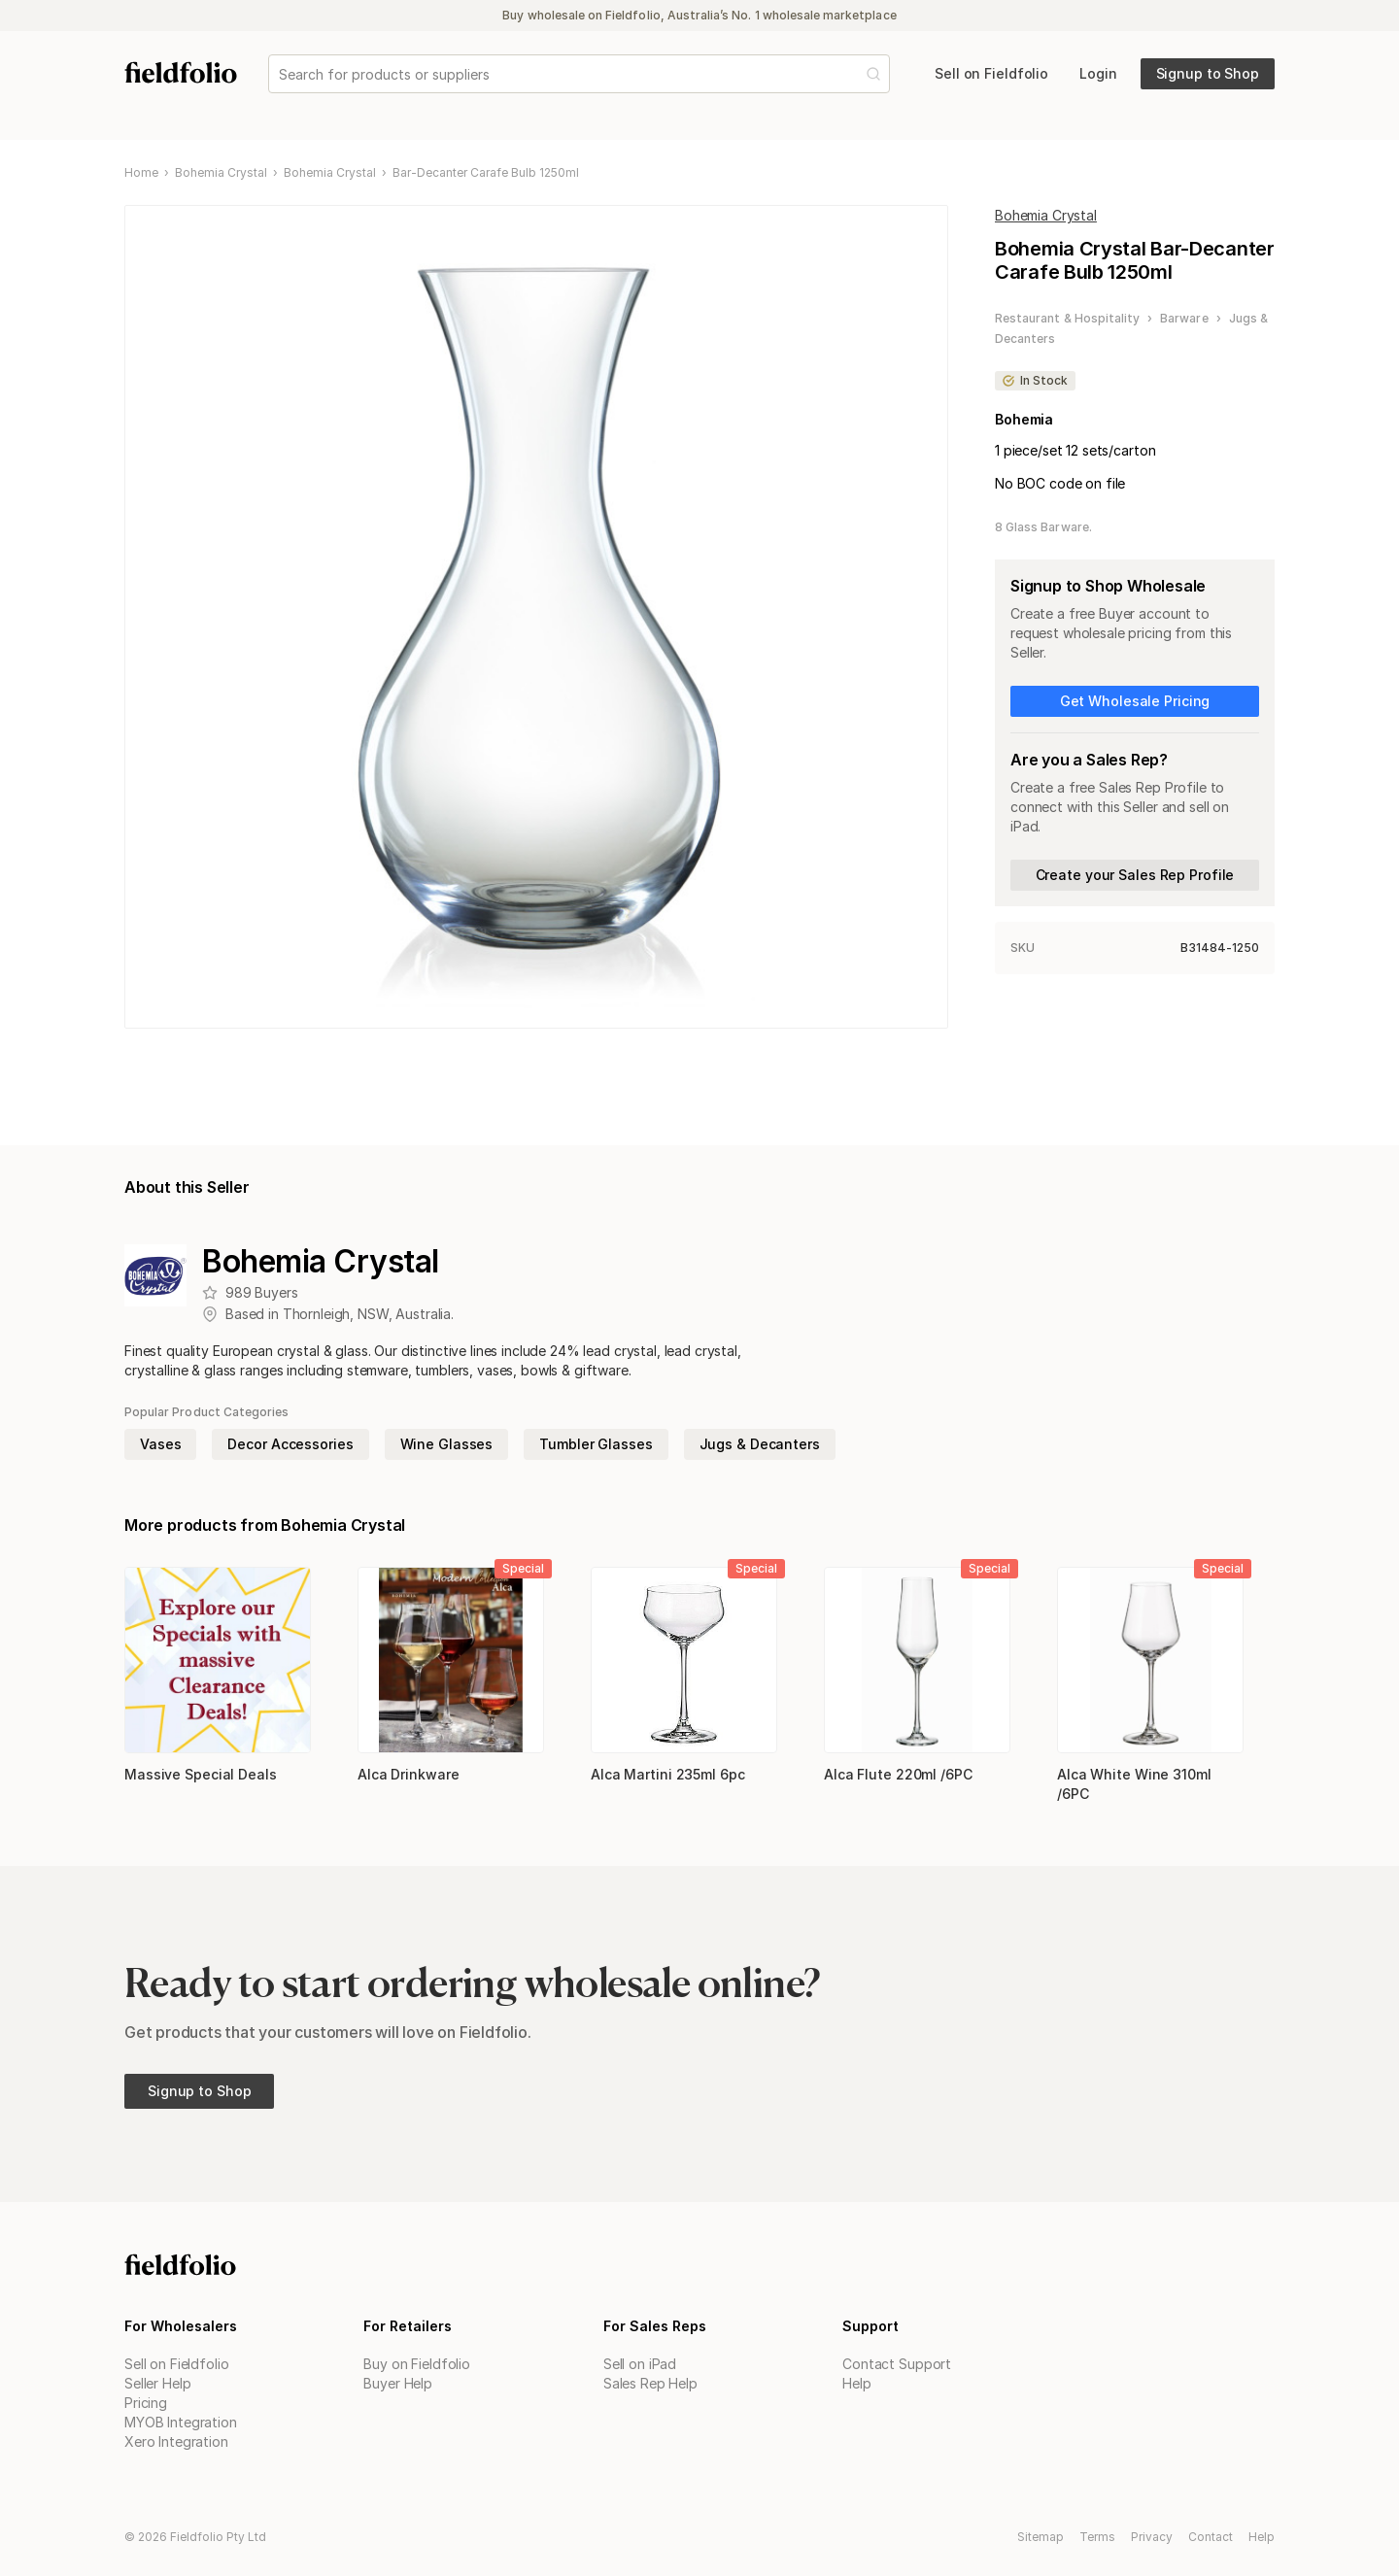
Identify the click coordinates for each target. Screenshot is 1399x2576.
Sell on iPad (639, 2364)
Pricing (145, 2402)
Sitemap (1040, 2536)
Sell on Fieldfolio (176, 2364)
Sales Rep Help (650, 2383)
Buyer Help (397, 2383)
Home (141, 173)
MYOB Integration (180, 2422)
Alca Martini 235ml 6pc (668, 1774)
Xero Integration (176, 2441)
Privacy (1152, 2536)
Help (856, 2383)
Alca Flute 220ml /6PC (898, 1774)
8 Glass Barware (1042, 527)
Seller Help (157, 2383)
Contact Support (896, 2364)
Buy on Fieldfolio (416, 2364)
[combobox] (281, 74)
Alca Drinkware (408, 1774)
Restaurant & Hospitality (1067, 318)
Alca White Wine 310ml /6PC (1134, 1784)
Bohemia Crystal (221, 173)
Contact (1210, 2536)
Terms (1097, 2536)
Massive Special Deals (200, 1774)
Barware (1184, 318)
